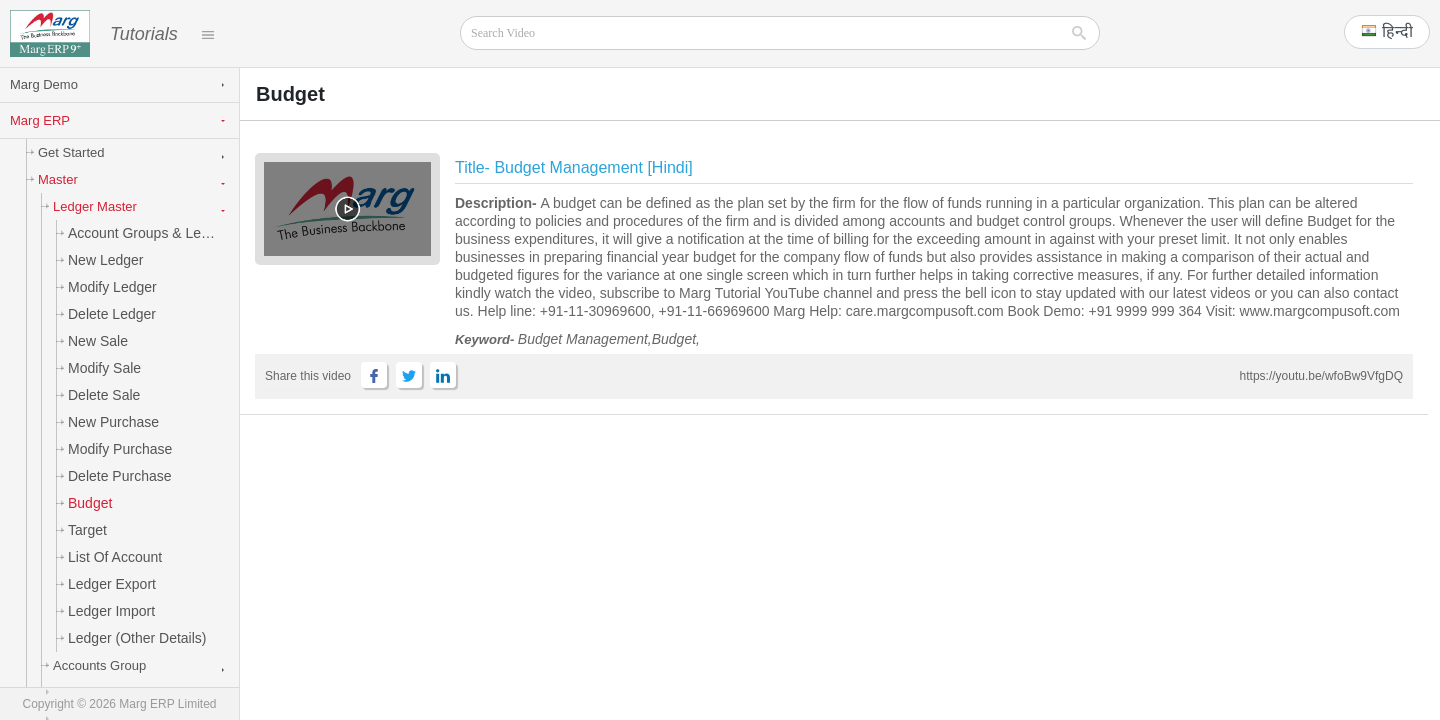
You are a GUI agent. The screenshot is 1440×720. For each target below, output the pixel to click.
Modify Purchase (116, 450)
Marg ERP (40, 121)
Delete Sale (100, 396)
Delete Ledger (108, 315)
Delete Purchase (116, 477)
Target (84, 531)
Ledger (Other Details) (134, 639)
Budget (86, 504)
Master (54, 180)
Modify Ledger (109, 288)
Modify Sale (101, 369)
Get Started (67, 153)
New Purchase (110, 423)
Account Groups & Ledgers (148, 234)
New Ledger (102, 261)
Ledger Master (91, 207)
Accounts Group (96, 666)
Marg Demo (44, 85)
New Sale (94, 342)
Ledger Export (108, 585)
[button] (1387, 32)
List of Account (111, 558)
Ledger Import (108, 612)
